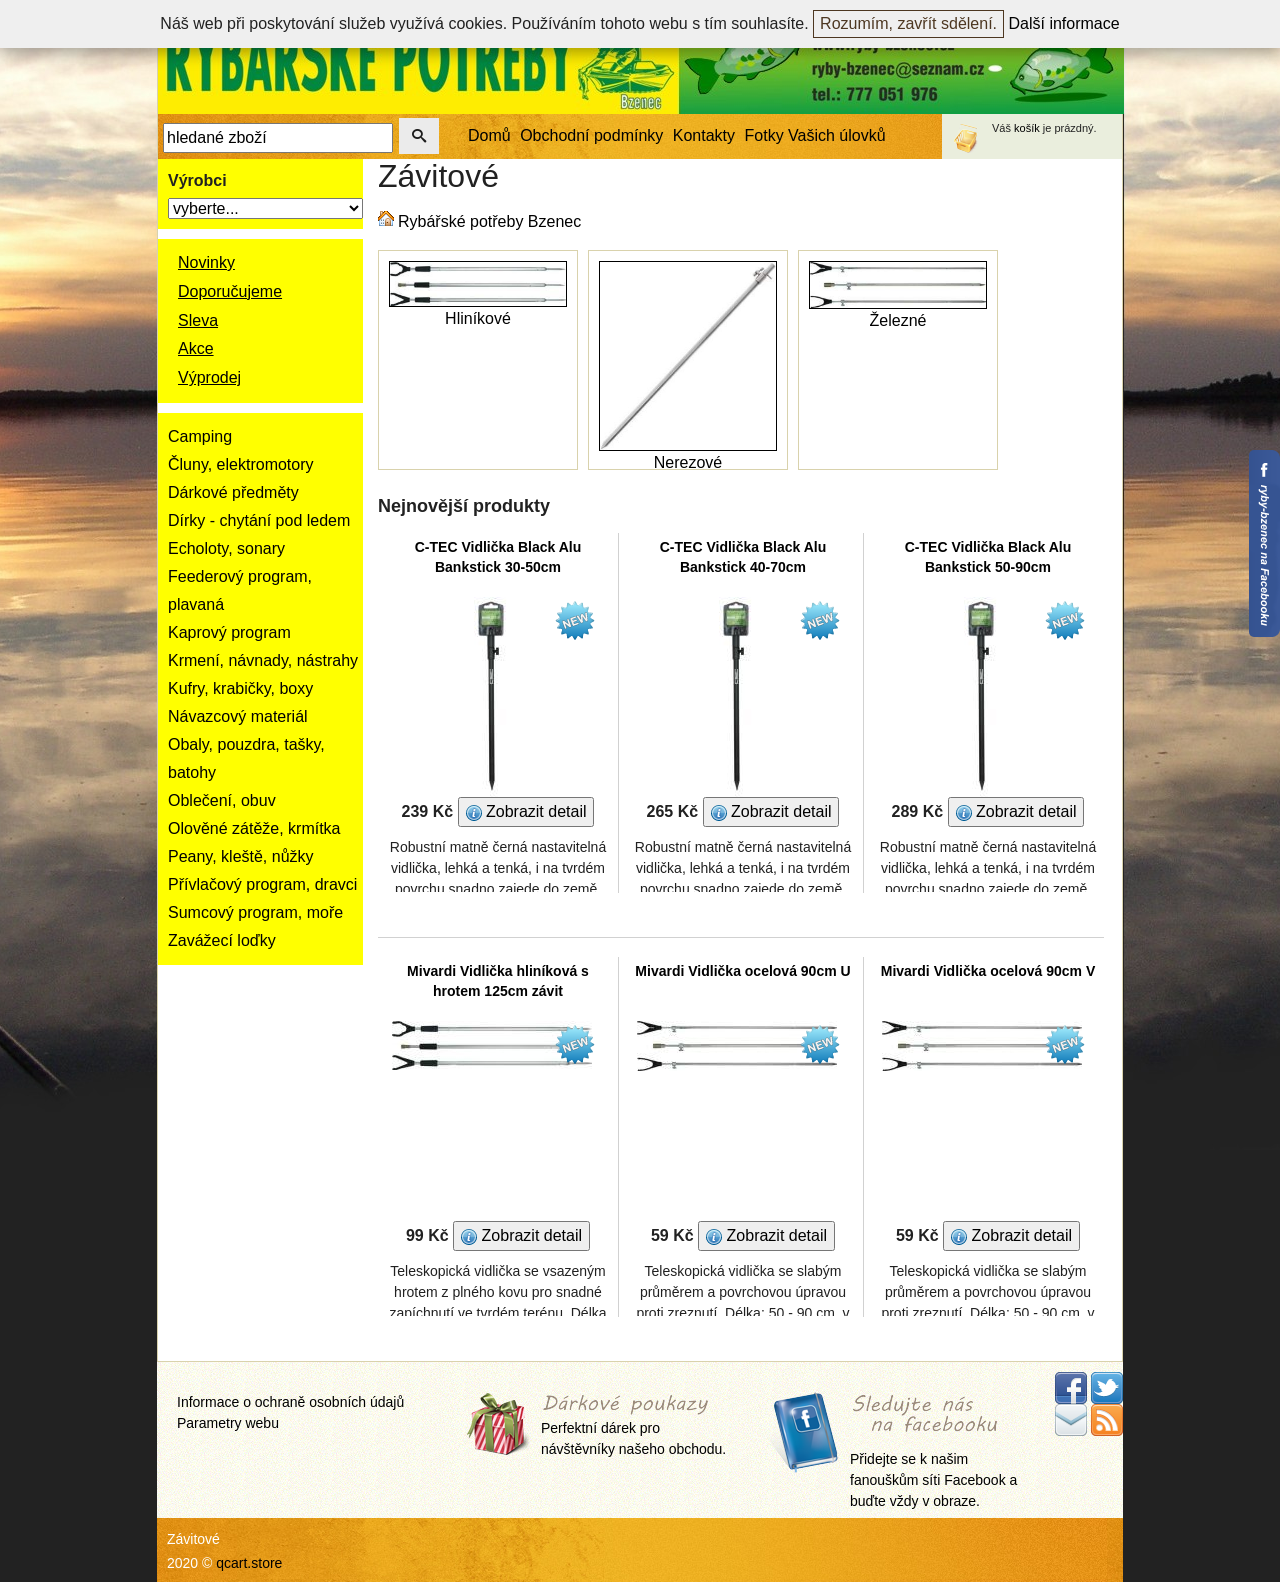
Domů (489, 135)
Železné (898, 320)
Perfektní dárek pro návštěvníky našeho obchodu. (633, 1426)
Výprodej (209, 377)
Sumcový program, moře (255, 912)
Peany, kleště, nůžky (241, 856)
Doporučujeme (230, 291)
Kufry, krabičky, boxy (240, 688)
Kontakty (704, 135)
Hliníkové (478, 318)
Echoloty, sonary (226, 548)
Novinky (206, 262)
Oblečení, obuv (222, 800)
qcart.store (249, 1563)
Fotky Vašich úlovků (815, 135)
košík (1027, 128)
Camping (200, 436)
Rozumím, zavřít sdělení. (908, 23)
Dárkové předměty (233, 492)
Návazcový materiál (238, 716)
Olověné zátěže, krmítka (254, 828)
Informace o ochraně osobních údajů (290, 1402)
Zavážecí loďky (222, 940)
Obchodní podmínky (591, 135)
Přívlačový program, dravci (262, 884)
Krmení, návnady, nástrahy (263, 660)
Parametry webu (228, 1423)
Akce (196, 348)
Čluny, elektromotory (241, 464)
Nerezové (688, 462)
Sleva (198, 320)
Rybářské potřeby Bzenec (489, 221)
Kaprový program (229, 632)
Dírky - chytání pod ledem (259, 520)
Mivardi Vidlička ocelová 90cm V (988, 971)
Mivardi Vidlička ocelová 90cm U (742, 971)
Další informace (1064, 23)
